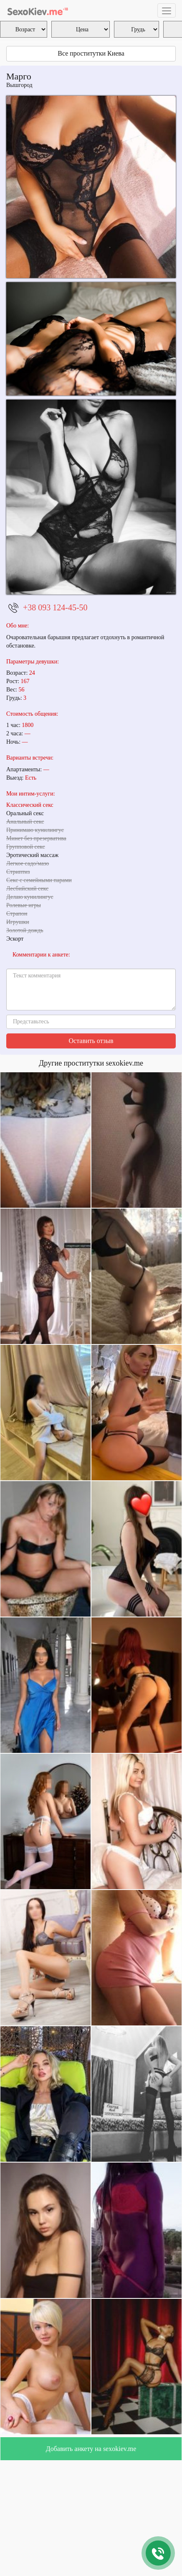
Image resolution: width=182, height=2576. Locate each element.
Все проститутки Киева (91, 53)
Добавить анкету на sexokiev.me (91, 2448)
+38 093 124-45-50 (55, 607)
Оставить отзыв (91, 1040)
